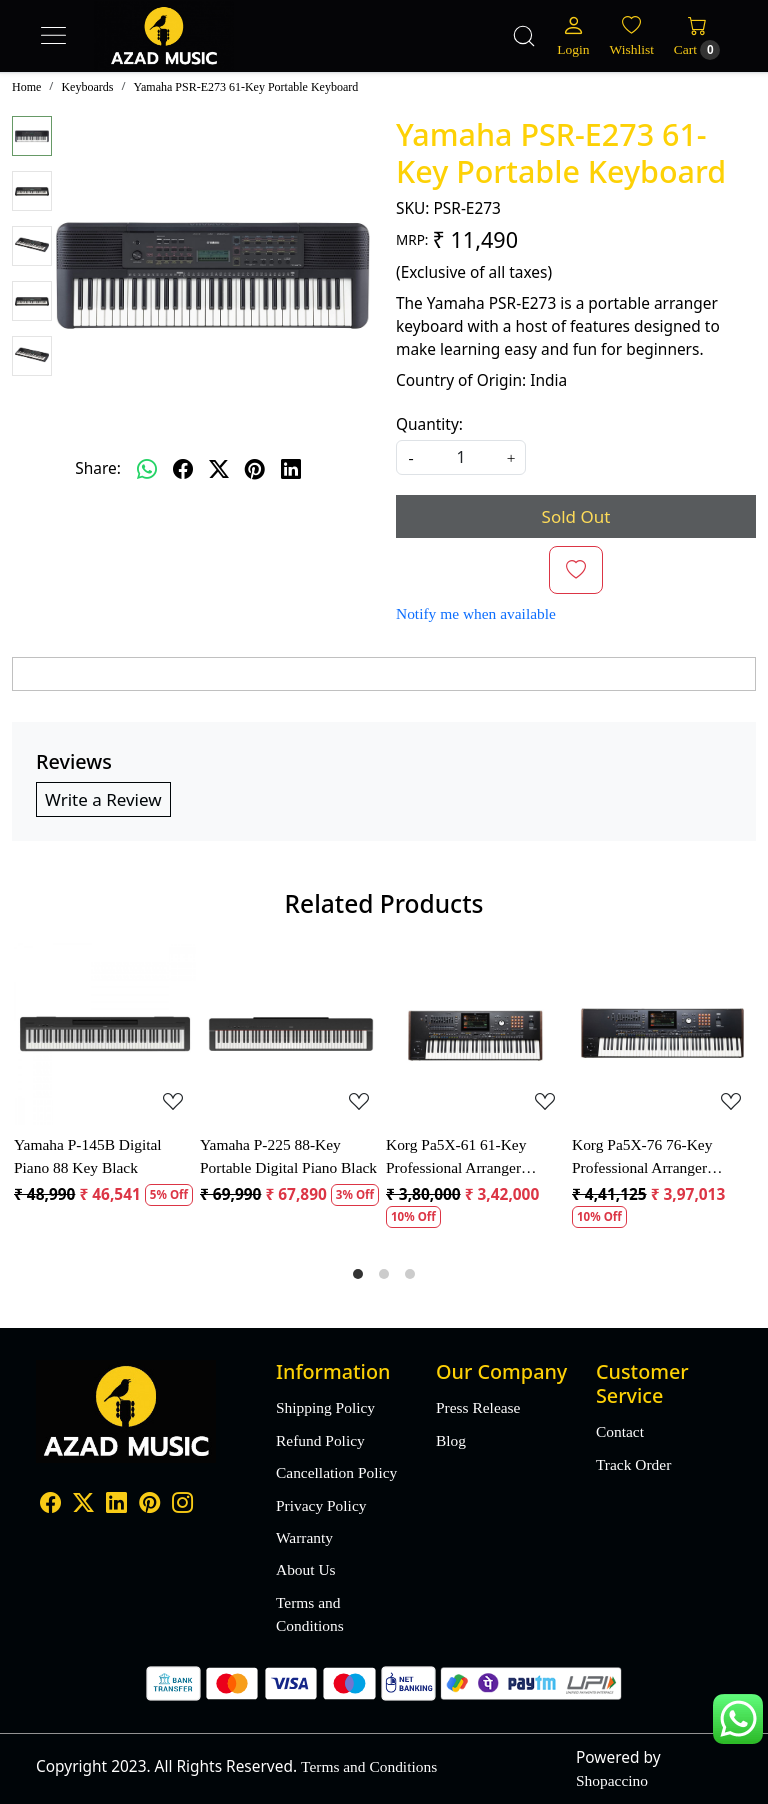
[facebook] (183, 469)
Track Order (633, 1464)
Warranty (304, 1537)
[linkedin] (291, 469)
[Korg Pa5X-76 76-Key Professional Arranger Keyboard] (663, 1034)
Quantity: (429, 424)
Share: (98, 468)
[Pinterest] (149, 1505)
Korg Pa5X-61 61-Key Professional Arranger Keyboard (456, 1157)
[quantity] (461, 457)
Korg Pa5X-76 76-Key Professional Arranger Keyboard (642, 1157)
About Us (306, 1569)
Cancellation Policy (336, 1472)
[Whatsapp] (147, 469)
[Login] (573, 36)
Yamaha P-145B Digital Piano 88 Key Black (88, 1156)
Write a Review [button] (103, 799)
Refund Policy (320, 1440)
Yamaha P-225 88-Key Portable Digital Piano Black (288, 1156)
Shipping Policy (325, 1407)
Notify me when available (476, 613)
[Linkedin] (116, 1505)
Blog (451, 1440)
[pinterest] (255, 469)
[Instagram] (182, 1505)
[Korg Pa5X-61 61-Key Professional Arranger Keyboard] (477, 1034)
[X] (83, 1505)
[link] (524, 36)
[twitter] (219, 469)
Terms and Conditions (310, 1614)
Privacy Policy (321, 1505)
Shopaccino (612, 1780)
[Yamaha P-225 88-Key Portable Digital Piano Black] (291, 1034)
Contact (620, 1431)
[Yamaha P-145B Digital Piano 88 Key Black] (105, 1034)
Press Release (478, 1407)
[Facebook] (50, 1505)
